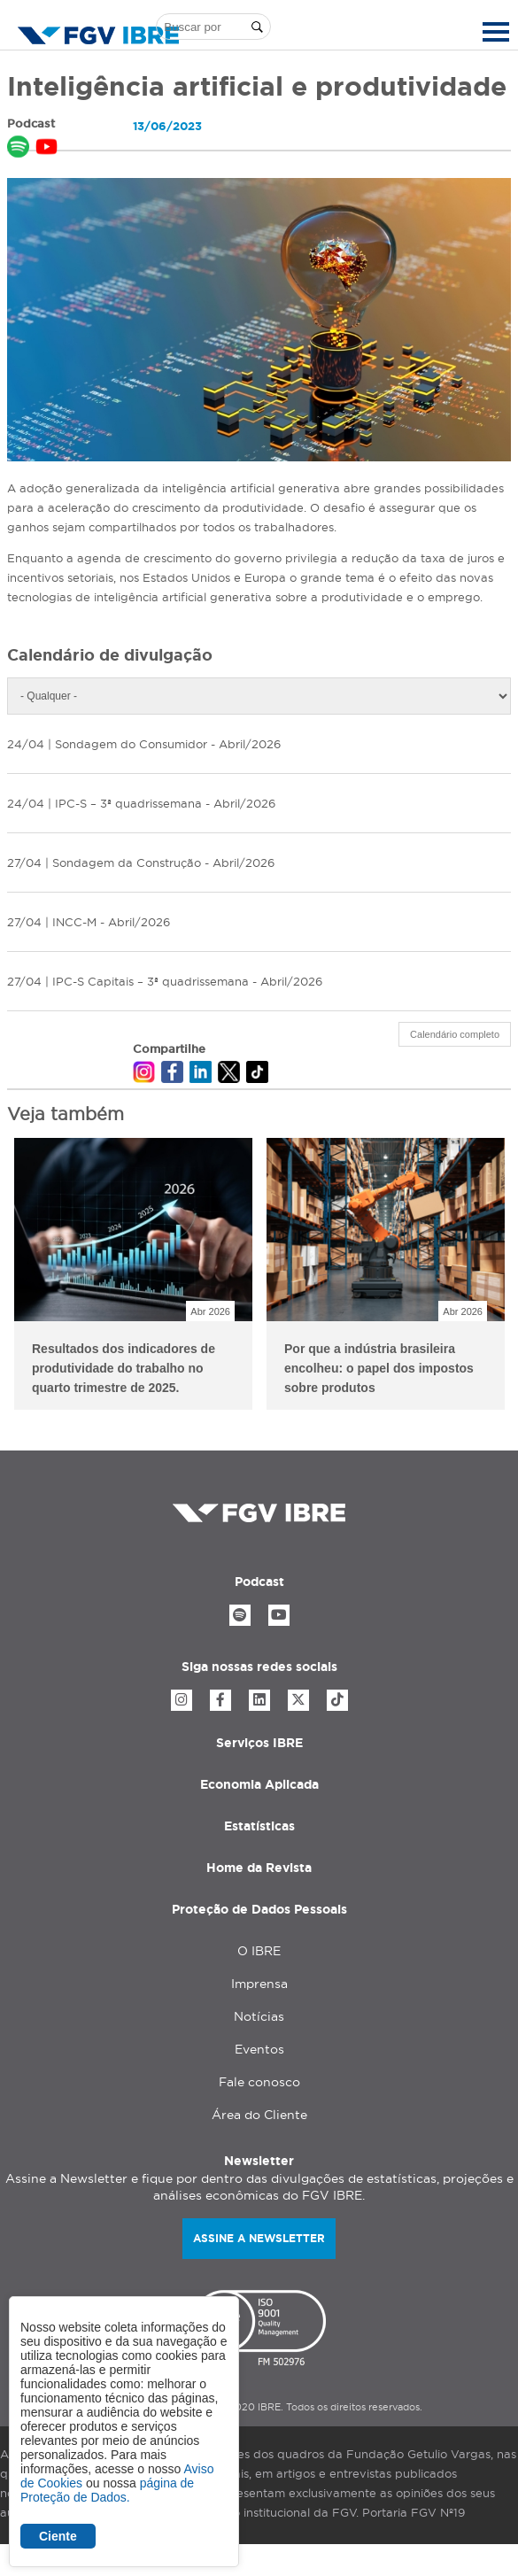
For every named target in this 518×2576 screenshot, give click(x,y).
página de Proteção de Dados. (107, 2490)
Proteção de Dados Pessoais (259, 1909)
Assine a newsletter (259, 2238)
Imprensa (259, 1983)
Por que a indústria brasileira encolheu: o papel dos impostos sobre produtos (379, 1368)
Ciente (58, 2536)
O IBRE (259, 1951)
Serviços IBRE (259, 1743)
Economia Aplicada (259, 1784)
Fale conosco (259, 2082)
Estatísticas (259, 1826)
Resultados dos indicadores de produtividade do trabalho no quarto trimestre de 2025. (123, 1368)
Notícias (259, 2016)
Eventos (259, 2049)
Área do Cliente (259, 2115)
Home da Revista (259, 1867)
